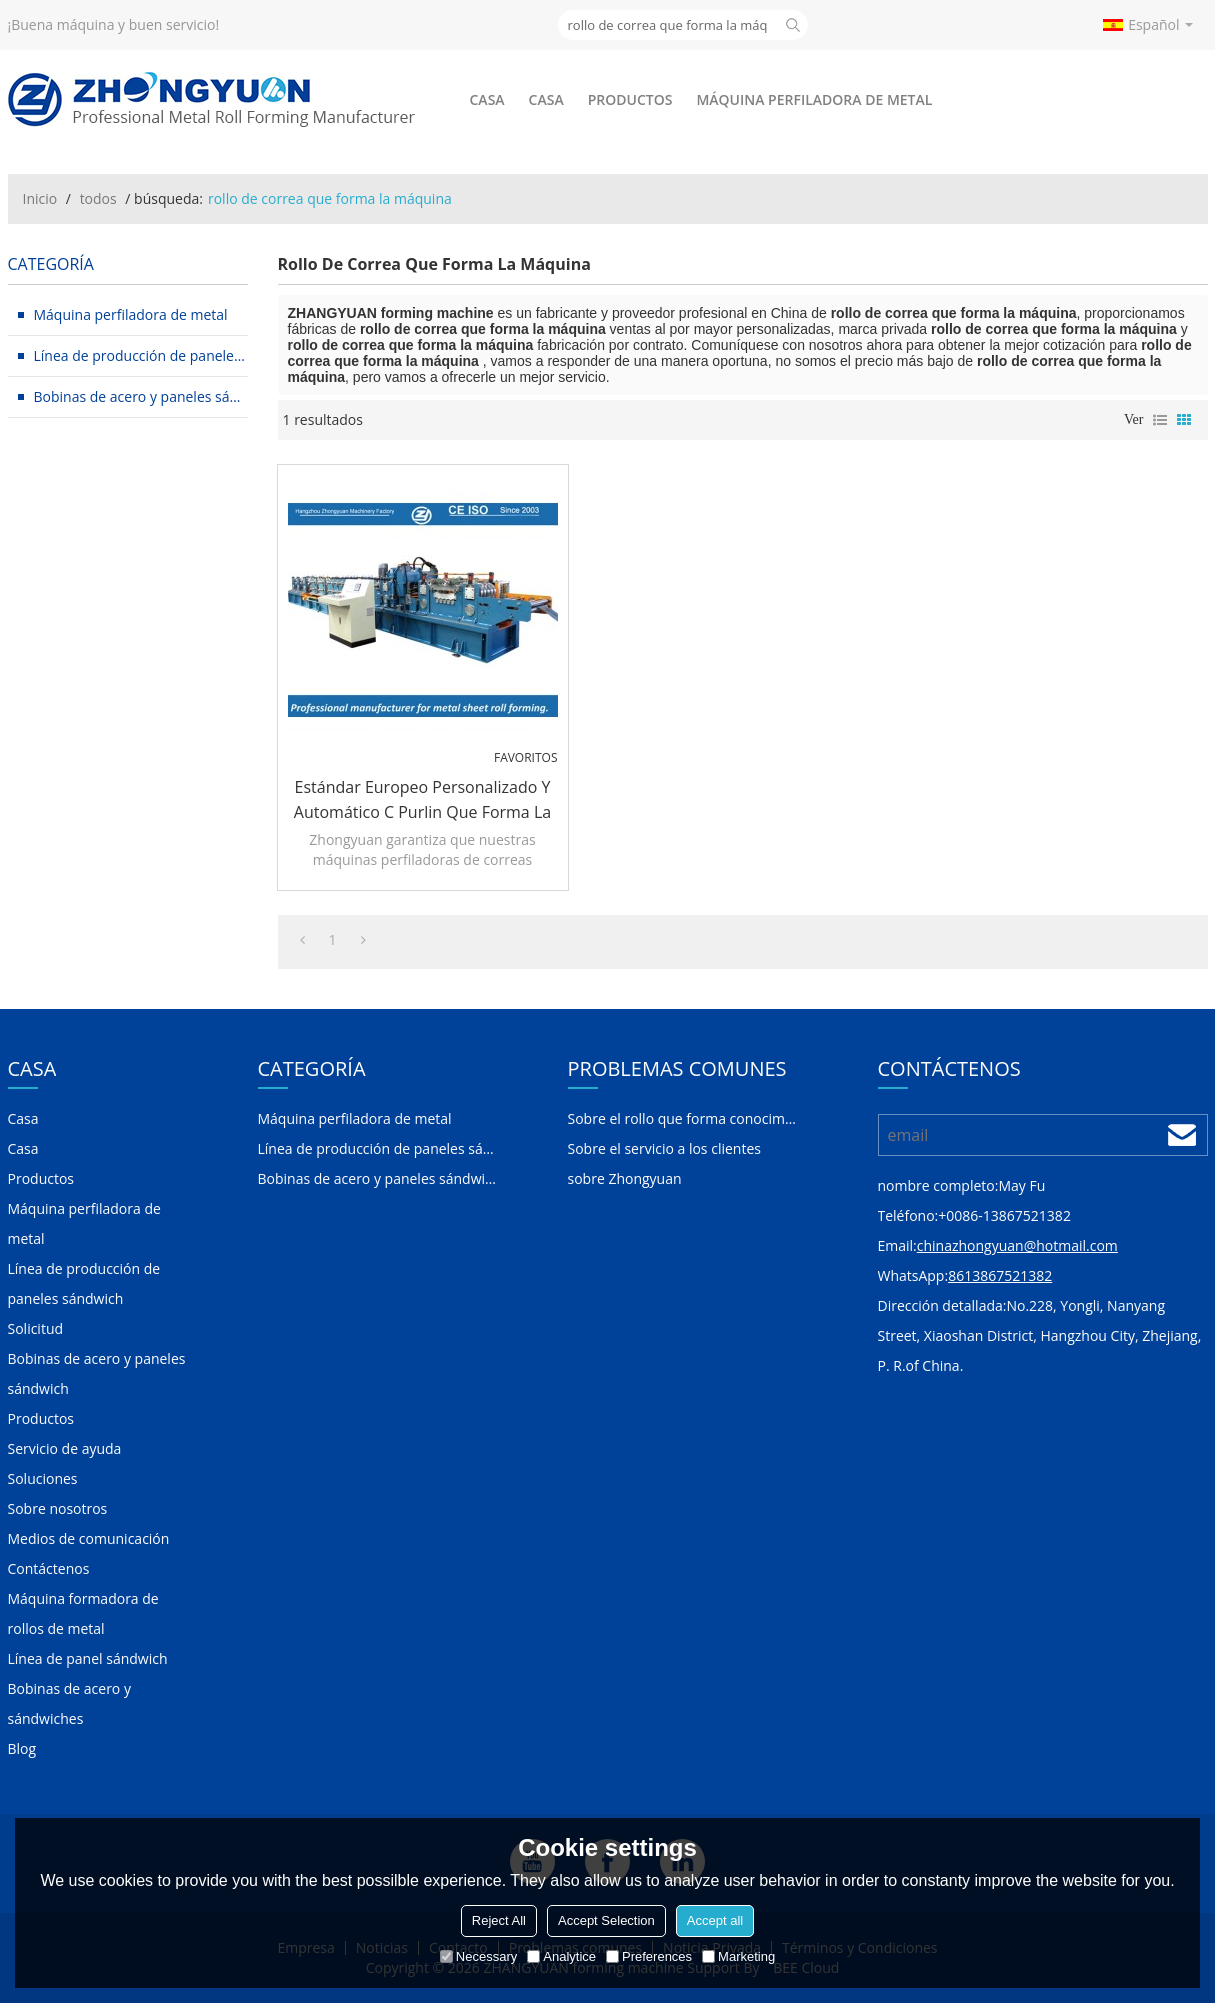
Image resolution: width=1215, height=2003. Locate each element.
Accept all (715, 1920)
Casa (487, 99)
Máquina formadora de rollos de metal (83, 1613)
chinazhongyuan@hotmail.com (1017, 1245)
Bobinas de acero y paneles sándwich (97, 1373)
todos (98, 198)
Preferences (649, 1956)
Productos (630, 99)
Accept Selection (606, 1920)
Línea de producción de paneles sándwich (84, 1283)
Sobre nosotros (58, 1508)
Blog (22, 1748)
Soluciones (43, 1478)
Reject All (499, 1920)
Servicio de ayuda (65, 1448)
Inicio (40, 198)
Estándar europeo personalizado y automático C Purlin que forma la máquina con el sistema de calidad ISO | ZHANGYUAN (423, 800)
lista (1160, 420)
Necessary (478, 1956)
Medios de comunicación (89, 1538)
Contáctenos (49, 1568)
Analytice (561, 1956)
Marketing (738, 1956)
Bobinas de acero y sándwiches (69, 1703)
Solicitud (36, 1328)
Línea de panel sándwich (88, 1658)
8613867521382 (1000, 1275)
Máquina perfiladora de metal (814, 99)
